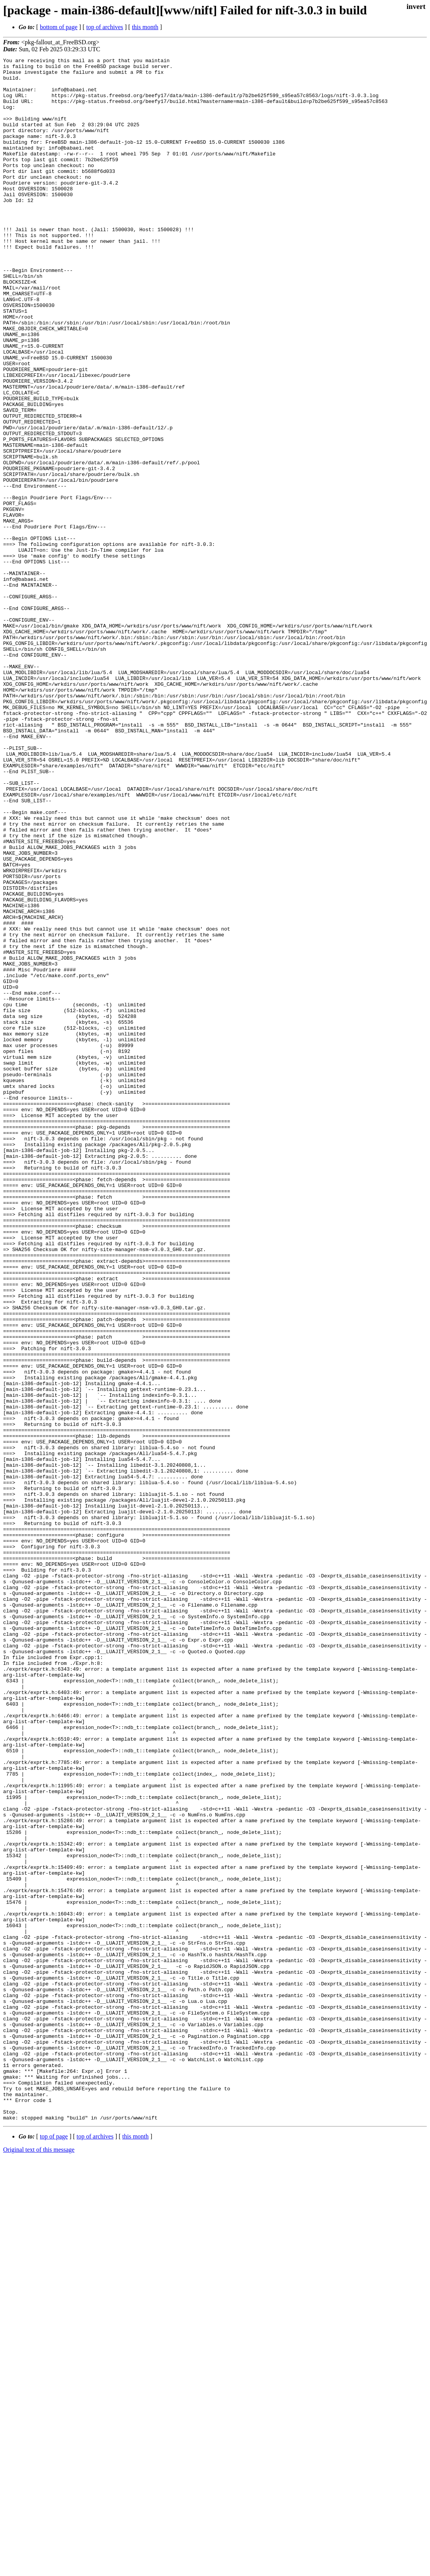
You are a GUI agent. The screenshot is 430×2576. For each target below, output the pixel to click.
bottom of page (59, 27)
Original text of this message (39, 2562)
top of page (54, 2549)
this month (145, 27)
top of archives (104, 27)
